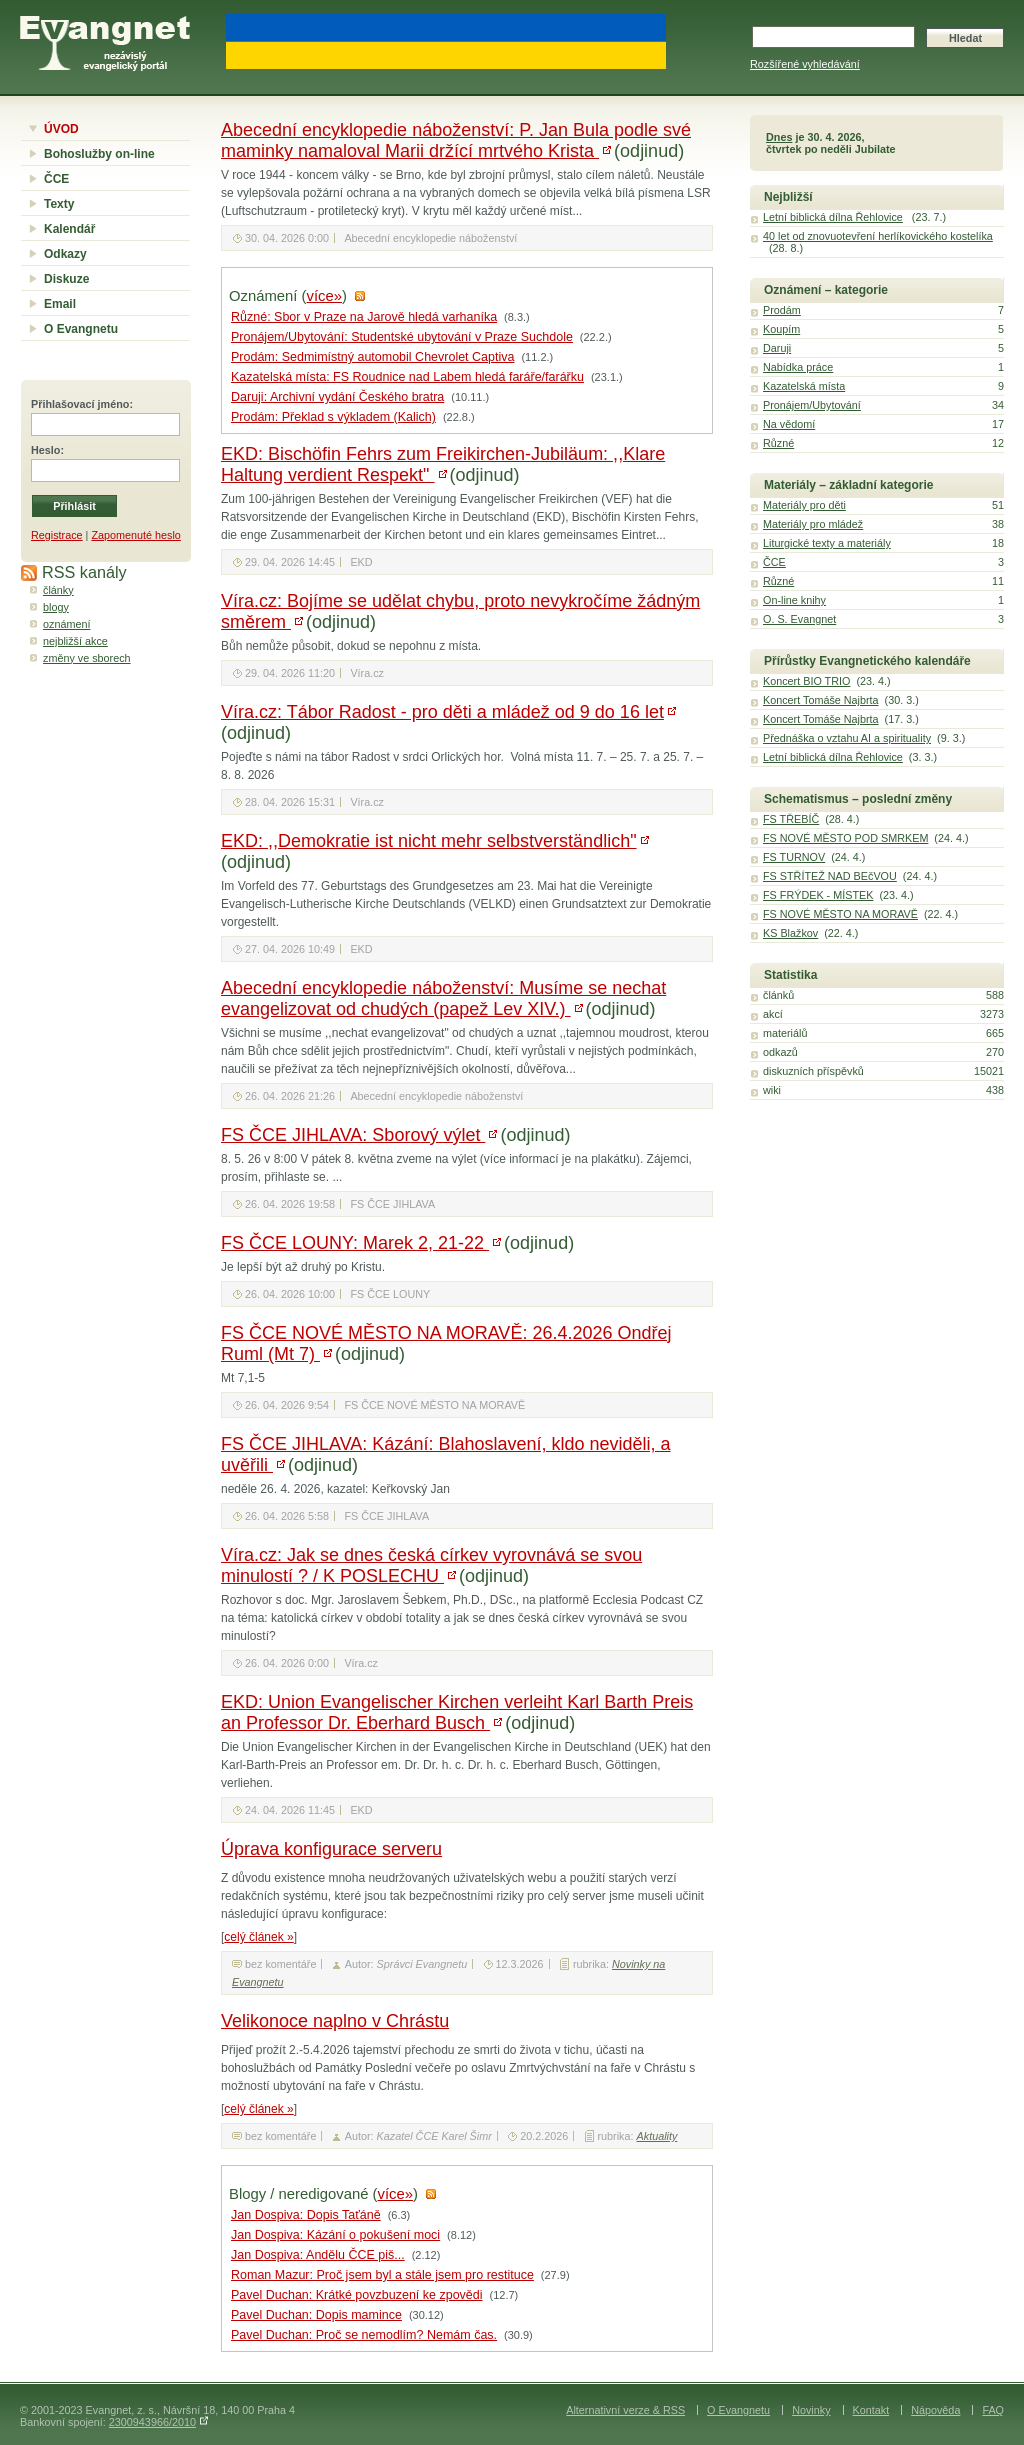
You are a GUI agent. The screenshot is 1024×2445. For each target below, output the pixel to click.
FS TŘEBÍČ (791, 819)
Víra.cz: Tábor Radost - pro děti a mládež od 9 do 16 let (442, 712)
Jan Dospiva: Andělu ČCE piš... (318, 2255)
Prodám (782, 310)
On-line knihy (794, 600)
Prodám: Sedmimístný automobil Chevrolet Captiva (372, 357)
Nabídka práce (798, 367)
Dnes (779, 137)
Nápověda (935, 2410)
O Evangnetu (81, 329)
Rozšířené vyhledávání (805, 64)
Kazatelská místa (804, 386)
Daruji (777, 348)
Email (60, 304)
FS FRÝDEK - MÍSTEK (818, 895)
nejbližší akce (75, 641)
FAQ (993, 2410)
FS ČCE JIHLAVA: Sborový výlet (353, 1135)
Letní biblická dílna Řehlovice (833, 217)
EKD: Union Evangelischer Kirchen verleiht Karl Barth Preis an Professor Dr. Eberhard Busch (457, 1712)
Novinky (811, 2410)
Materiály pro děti (804, 505)
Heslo (45, 450)
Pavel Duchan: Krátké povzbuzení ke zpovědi (357, 2295)
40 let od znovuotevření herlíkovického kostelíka (878, 236)
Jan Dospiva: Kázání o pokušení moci (335, 2235)
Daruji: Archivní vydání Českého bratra (337, 397)
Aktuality (657, 2136)
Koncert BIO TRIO (806, 681)
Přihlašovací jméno (80, 404)
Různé (778, 443)
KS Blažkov (790, 933)
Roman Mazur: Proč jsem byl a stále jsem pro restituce (382, 2275)
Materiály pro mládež (813, 524)
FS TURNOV (794, 857)
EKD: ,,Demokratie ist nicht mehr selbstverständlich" (429, 841)
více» (324, 296)
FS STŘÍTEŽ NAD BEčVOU (830, 876)
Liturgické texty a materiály (827, 543)
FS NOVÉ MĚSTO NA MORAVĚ (840, 914)
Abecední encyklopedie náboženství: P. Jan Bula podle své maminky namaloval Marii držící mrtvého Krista (456, 140)
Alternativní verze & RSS (625, 2410)
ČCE (56, 179)
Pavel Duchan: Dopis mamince (316, 2315)
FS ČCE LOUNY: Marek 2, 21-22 (355, 1243)
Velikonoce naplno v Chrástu (335, 2021)
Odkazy (65, 254)
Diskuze (66, 279)
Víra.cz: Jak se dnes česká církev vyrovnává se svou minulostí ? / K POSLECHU (431, 1565)
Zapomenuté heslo (135, 535)
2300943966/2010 (152, 2422)
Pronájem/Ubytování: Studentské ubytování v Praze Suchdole (402, 337)
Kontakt (871, 2410)
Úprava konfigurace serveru (331, 1849)
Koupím (781, 329)
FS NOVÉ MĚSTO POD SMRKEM (845, 838)
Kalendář (69, 229)
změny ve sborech (87, 658)
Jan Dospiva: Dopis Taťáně (306, 2215)
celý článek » (258, 1937)
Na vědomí (789, 424)
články (58, 590)
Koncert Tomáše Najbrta (821, 700)
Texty (59, 204)
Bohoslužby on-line (99, 154)
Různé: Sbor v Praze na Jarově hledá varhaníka (364, 317)
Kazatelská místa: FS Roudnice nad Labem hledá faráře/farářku (407, 377)
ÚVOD (61, 129)
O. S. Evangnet (799, 619)
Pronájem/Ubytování (812, 405)
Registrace (57, 535)
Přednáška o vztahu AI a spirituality (847, 738)
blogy (56, 607)
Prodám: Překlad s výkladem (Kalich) (333, 417)
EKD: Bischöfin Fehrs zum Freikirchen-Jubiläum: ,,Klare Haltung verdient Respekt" (443, 464)
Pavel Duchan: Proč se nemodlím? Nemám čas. (364, 2335)
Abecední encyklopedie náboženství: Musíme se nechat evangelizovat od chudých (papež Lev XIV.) (443, 998)
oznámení (66, 624)
